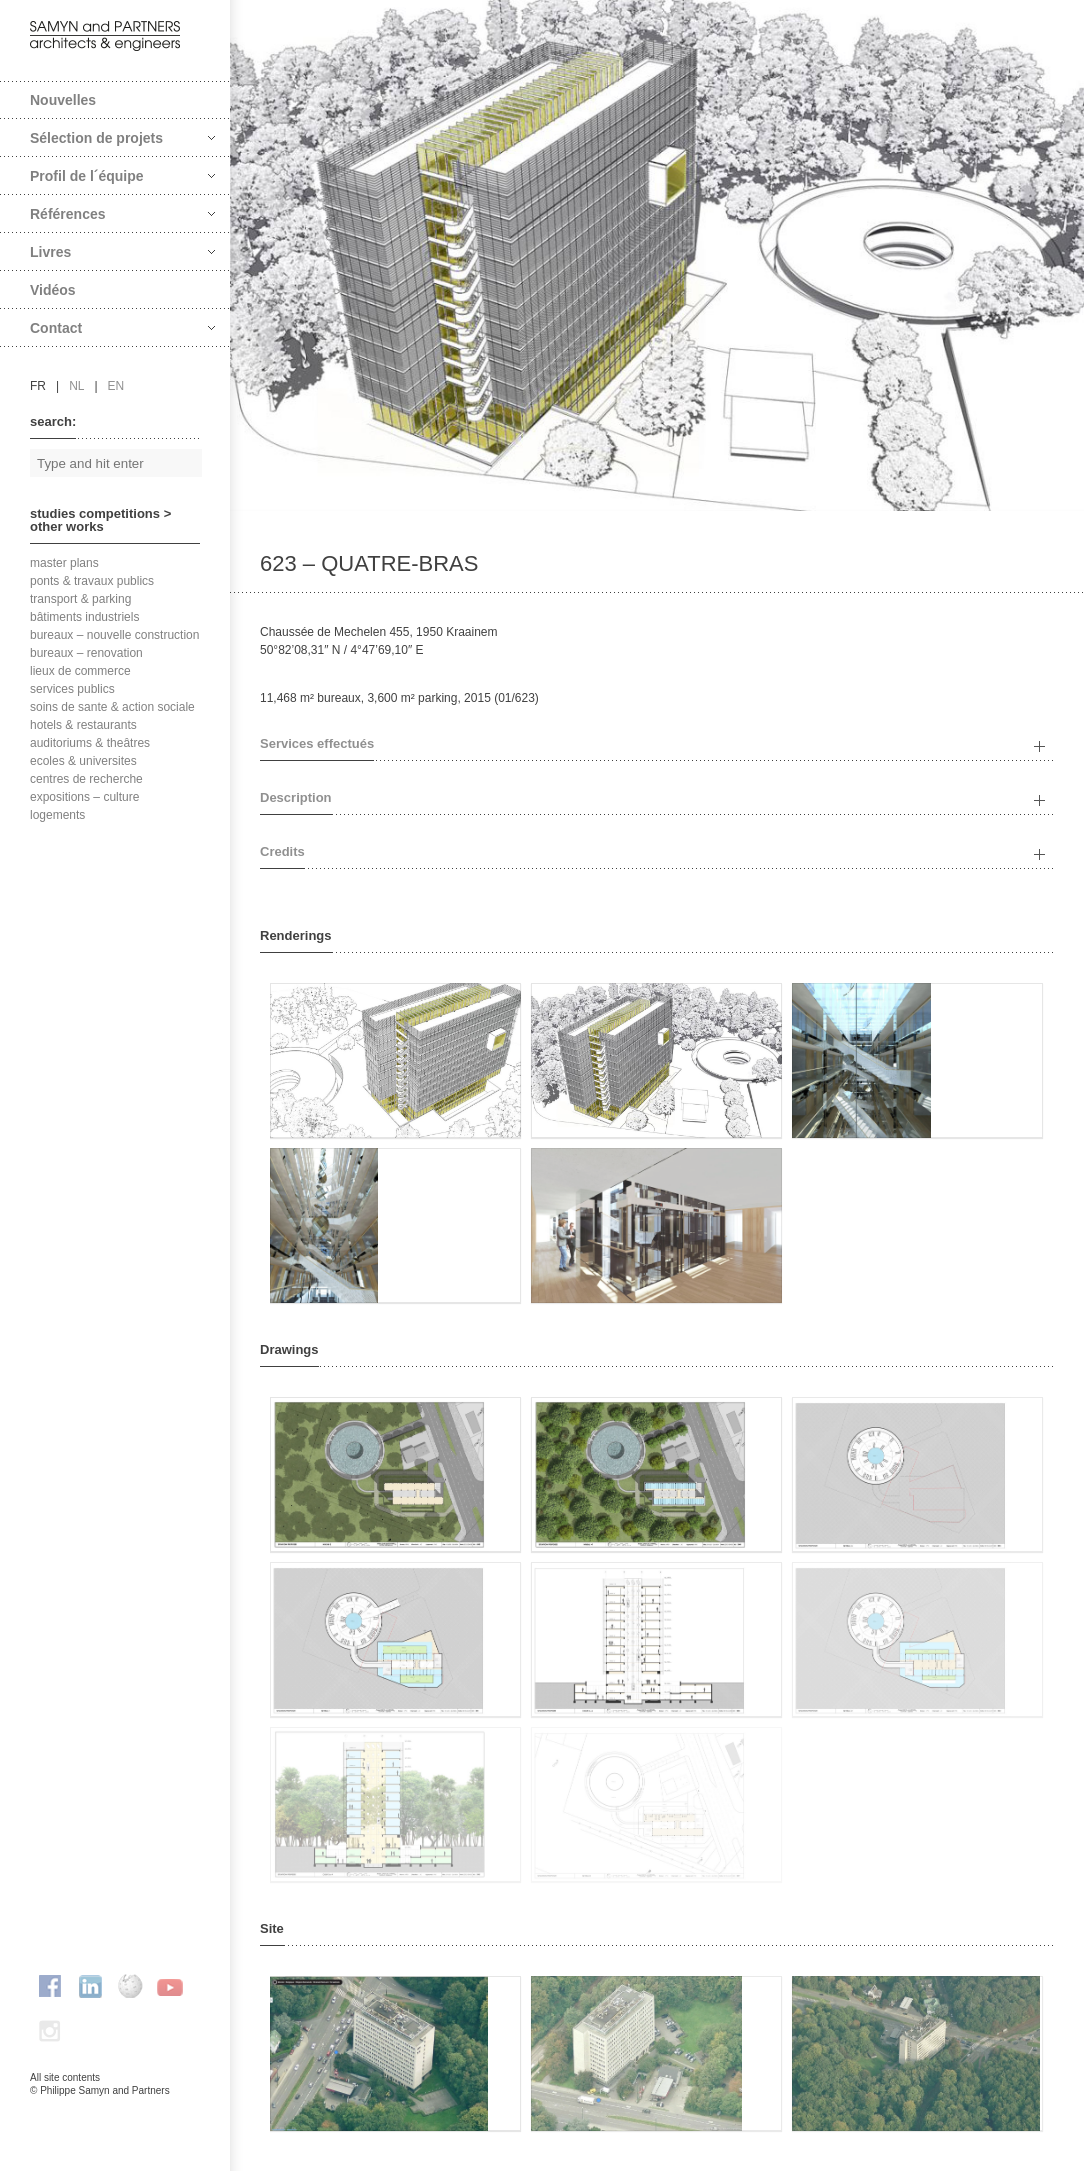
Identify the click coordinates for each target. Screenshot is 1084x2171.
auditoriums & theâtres (90, 743)
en (116, 386)
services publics (72, 689)
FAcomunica (116, 2111)
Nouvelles (63, 100)
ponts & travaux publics (92, 581)
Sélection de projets (122, 138)
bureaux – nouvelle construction (114, 635)
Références (122, 214)
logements (57, 815)
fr (38, 386)
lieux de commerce (80, 671)
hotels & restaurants (83, 725)
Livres (122, 252)
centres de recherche (86, 779)
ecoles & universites (83, 761)
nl (76, 386)
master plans (64, 563)
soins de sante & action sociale (112, 707)
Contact (122, 328)
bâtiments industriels (84, 617)
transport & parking (80, 599)
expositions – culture (84, 797)
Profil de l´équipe (122, 176)
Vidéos (53, 290)
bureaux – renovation (86, 653)
